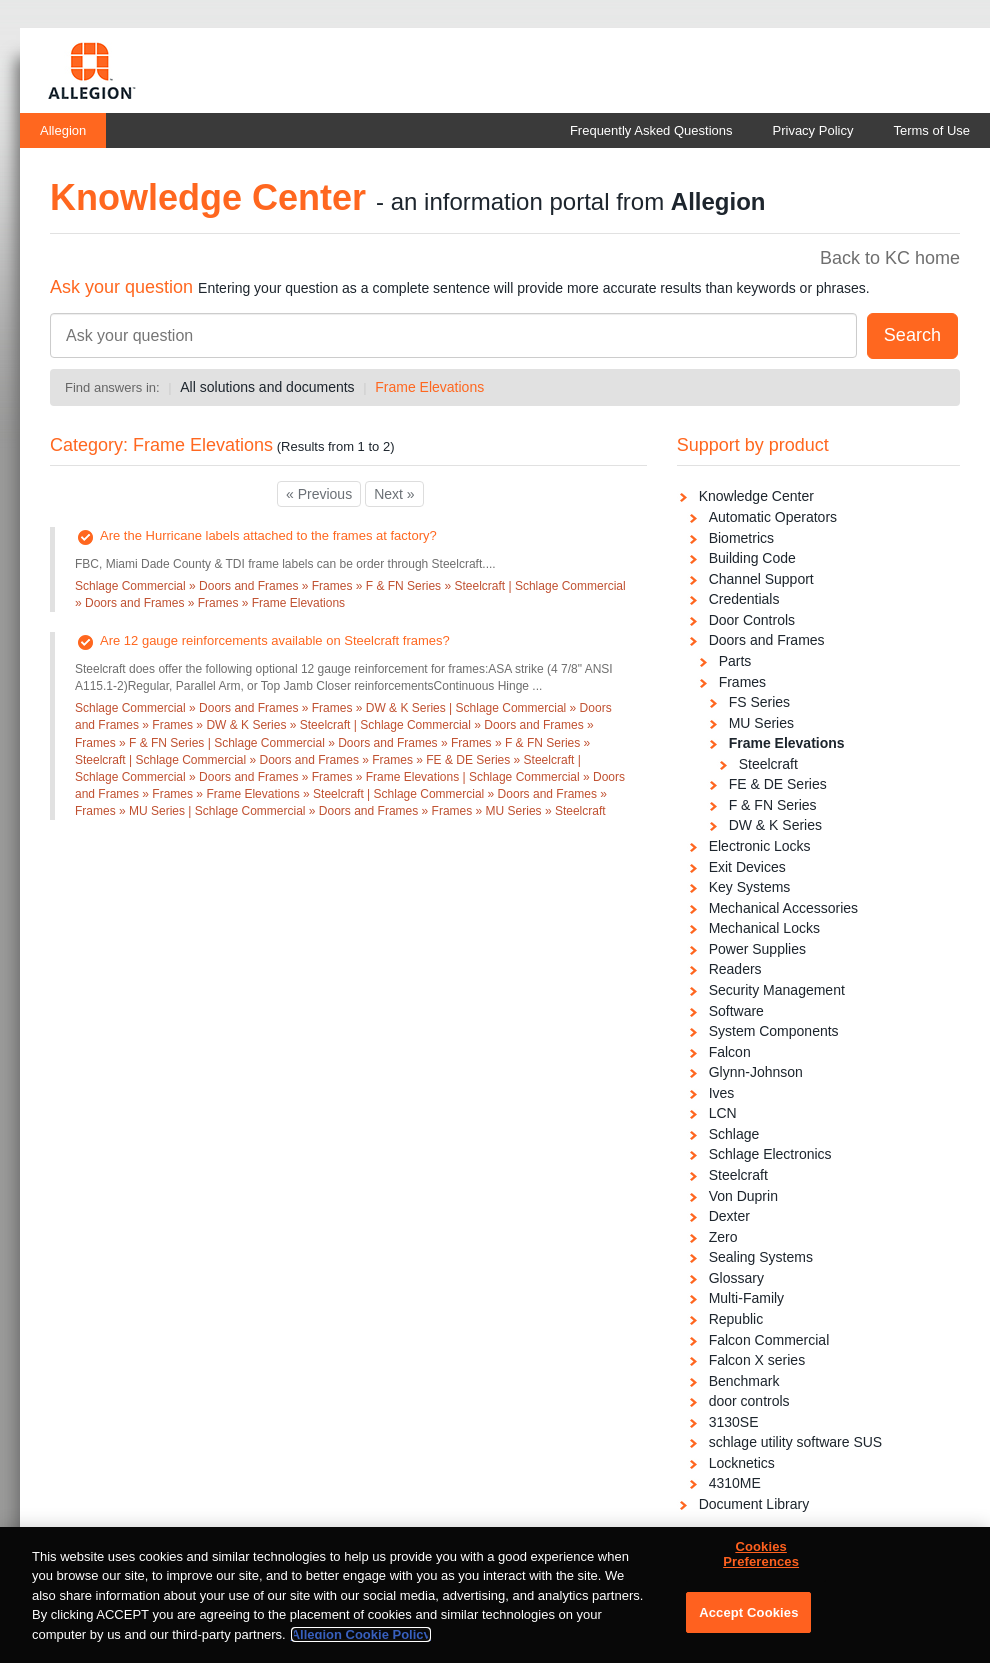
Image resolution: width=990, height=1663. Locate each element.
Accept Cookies (748, 1626)
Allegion (63, 130)
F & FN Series (773, 805)
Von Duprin (743, 1196)
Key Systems (750, 887)
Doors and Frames (767, 640)
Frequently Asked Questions (651, 130)
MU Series (761, 723)
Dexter (729, 1216)
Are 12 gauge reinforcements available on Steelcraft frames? (275, 640)
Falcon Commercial (769, 1340)
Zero (723, 1237)
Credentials (744, 599)
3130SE (734, 1422)
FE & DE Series (778, 784)
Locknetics (742, 1463)
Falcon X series (757, 1360)
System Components (774, 1031)
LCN (723, 1113)
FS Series (759, 702)
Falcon (730, 1052)
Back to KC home (890, 258)
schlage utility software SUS (796, 1442)
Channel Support (761, 579)
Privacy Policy (813, 130)
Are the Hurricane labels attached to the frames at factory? (268, 535)
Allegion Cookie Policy (361, 1648)
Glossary (736, 1278)
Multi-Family (746, 1298)
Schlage (734, 1134)
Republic (736, 1319)
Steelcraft (768, 764)
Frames (742, 682)
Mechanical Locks (764, 928)
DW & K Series (775, 825)
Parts (735, 661)
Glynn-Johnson (756, 1072)
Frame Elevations (429, 387)
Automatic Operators (773, 517)
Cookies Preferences (761, 1568)
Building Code (752, 558)
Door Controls (752, 620)
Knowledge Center (756, 496)
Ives (722, 1093)
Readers (735, 969)
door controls (749, 1401)
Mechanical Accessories (783, 908)
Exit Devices (747, 867)
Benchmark (744, 1381)
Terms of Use (931, 130)
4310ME (735, 1483)
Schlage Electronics (770, 1154)
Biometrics (741, 538)
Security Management (777, 990)
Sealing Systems (761, 1257)
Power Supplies (757, 949)
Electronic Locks (760, 846)
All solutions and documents (267, 387)
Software (736, 1011)
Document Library (754, 1504)
